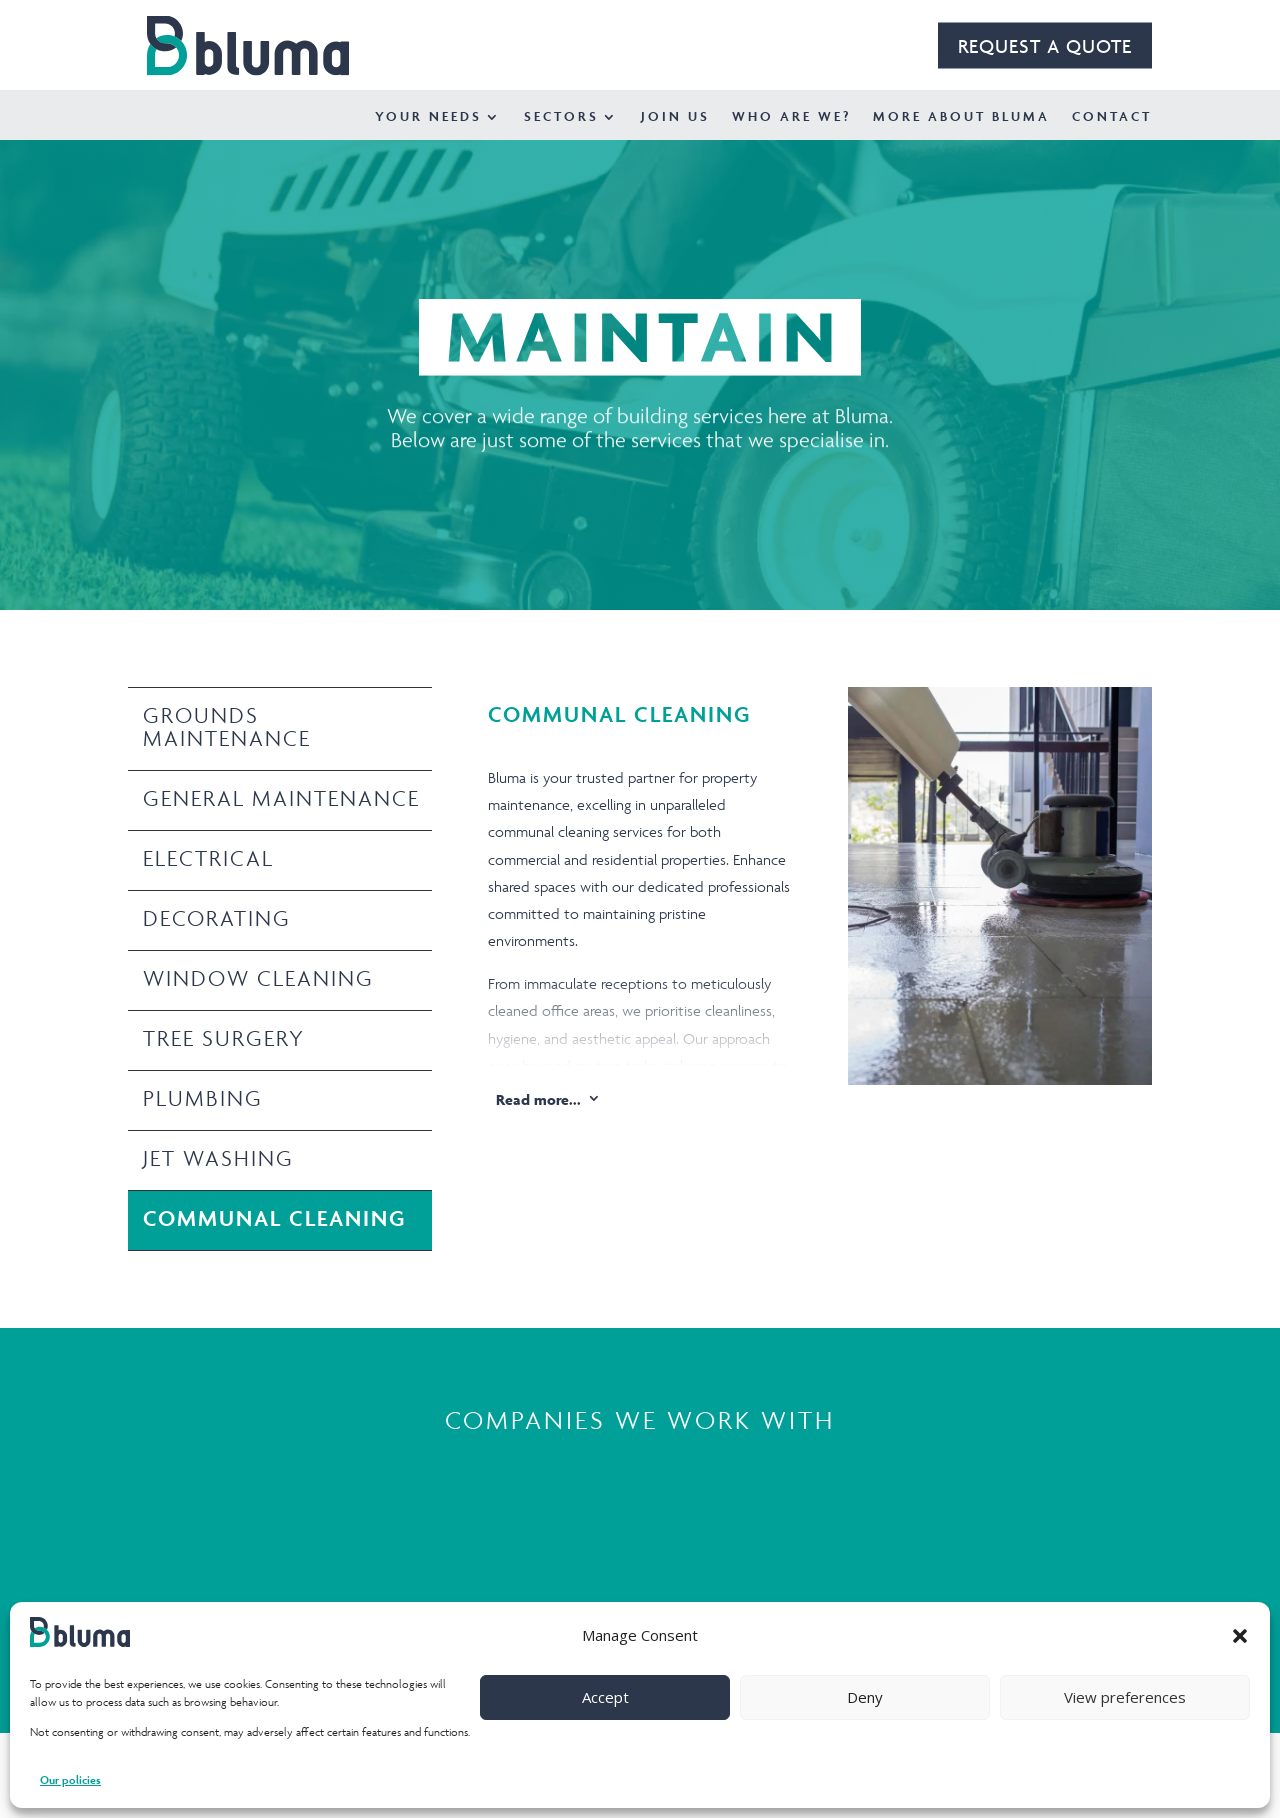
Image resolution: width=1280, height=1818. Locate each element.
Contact (1112, 117)
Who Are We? (791, 117)
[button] (1240, 1636)
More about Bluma (961, 117)
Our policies (70, 1779)
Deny (865, 1697)
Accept (605, 1697)
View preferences (1125, 1697)
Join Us (675, 117)
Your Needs (428, 117)
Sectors (561, 117)
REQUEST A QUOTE (1045, 45)
